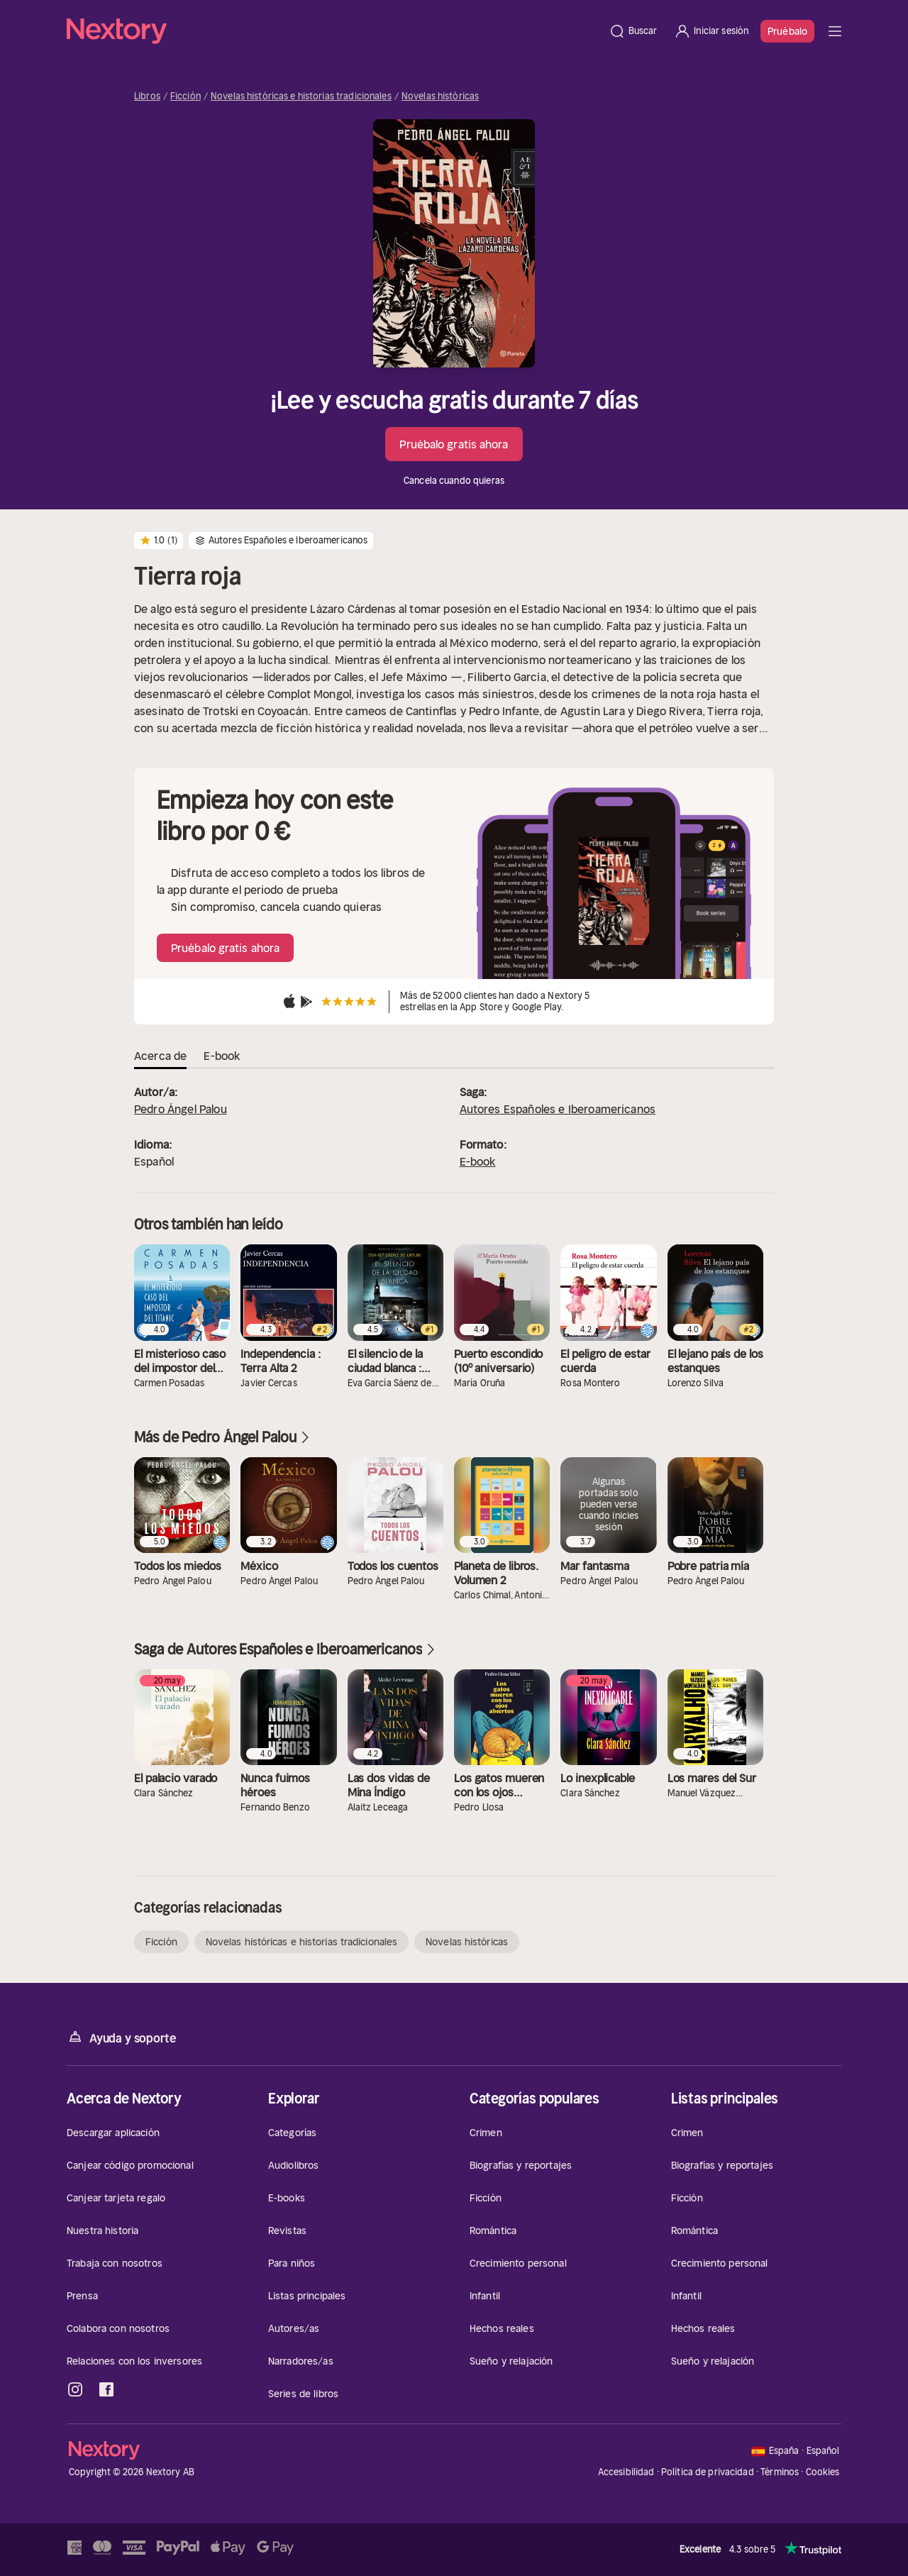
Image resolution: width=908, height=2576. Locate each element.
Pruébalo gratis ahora (453, 444)
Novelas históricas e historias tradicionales (301, 96)
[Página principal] (333, 31)
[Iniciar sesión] (711, 31)
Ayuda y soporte (121, 2037)
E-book (478, 1161)
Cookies (823, 2472)
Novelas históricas (440, 96)
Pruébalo (787, 31)
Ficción (185, 96)
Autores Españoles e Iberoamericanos (558, 1109)
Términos (779, 2472)
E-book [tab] (222, 1056)
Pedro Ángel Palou (180, 1109)
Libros (147, 96)
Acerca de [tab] (160, 1056)
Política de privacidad (707, 2472)
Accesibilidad (626, 2472)
